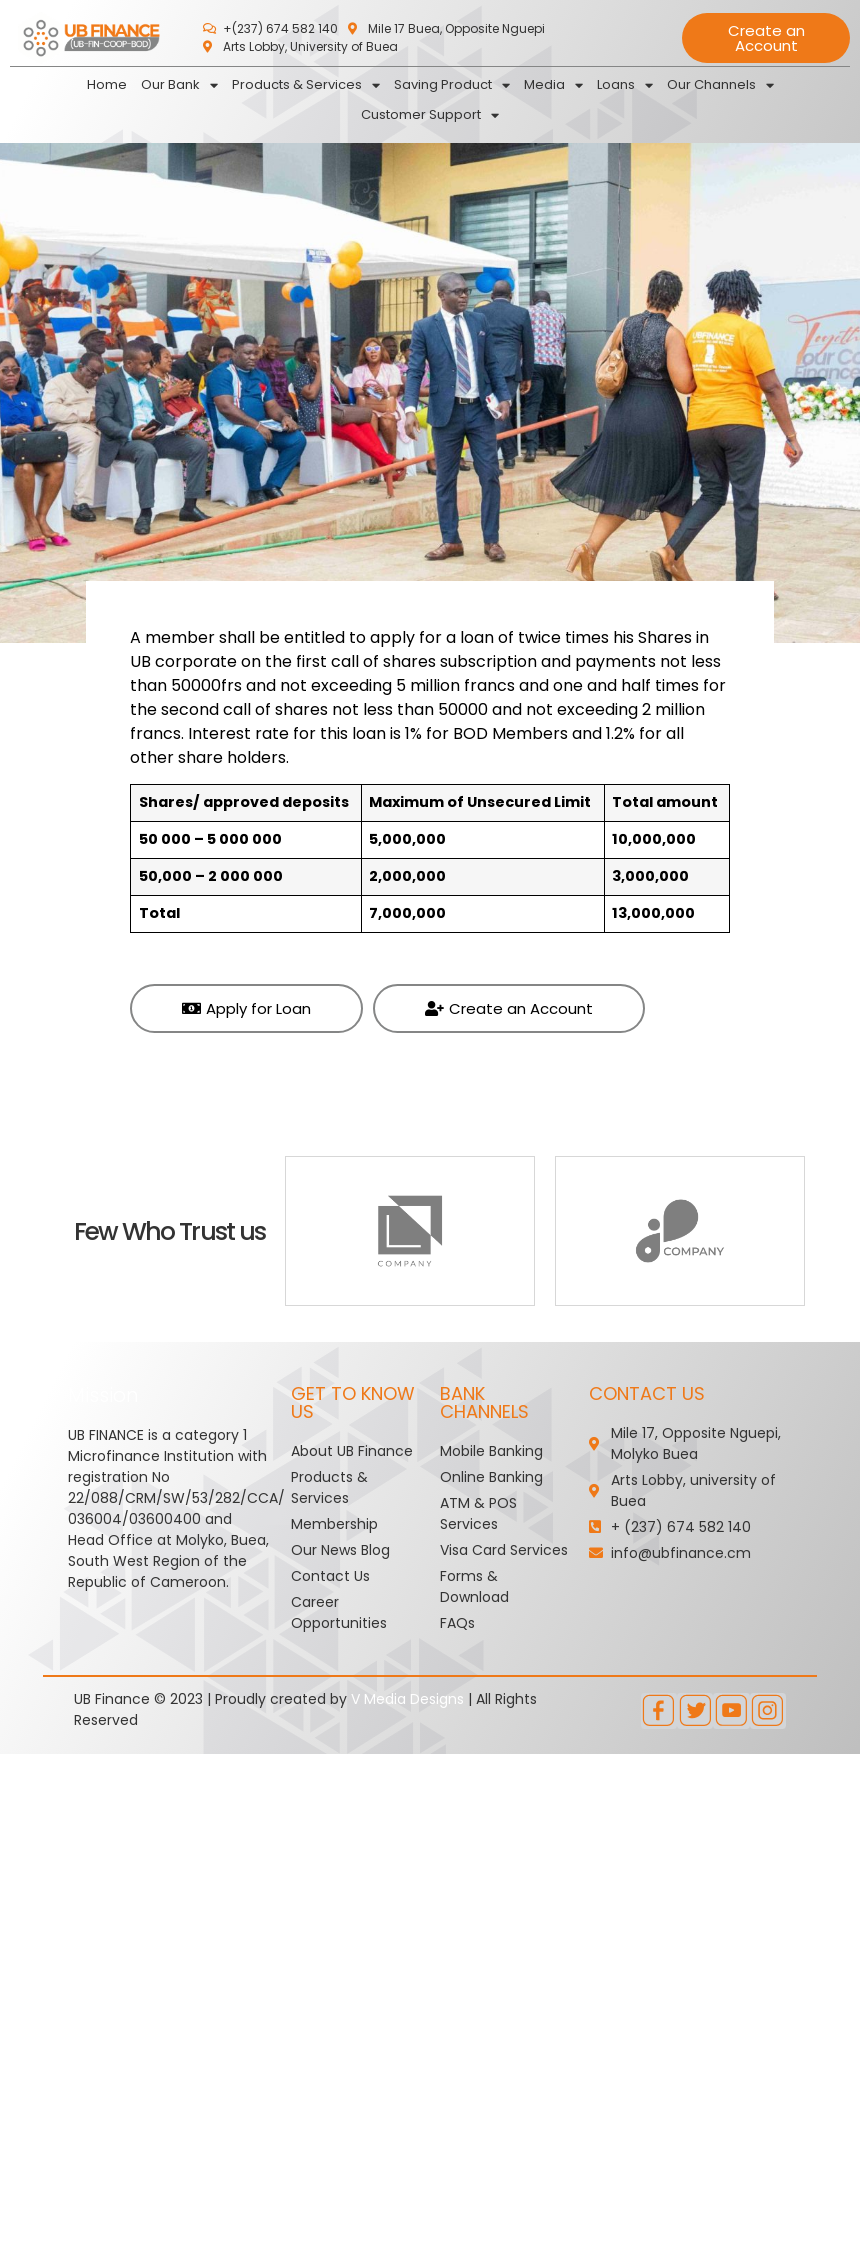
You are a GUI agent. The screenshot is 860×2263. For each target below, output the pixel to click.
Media (553, 85)
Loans (625, 85)
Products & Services (306, 85)
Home (107, 84)
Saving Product (452, 85)
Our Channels (720, 85)
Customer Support (430, 115)
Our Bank (179, 85)
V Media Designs (407, 1699)
